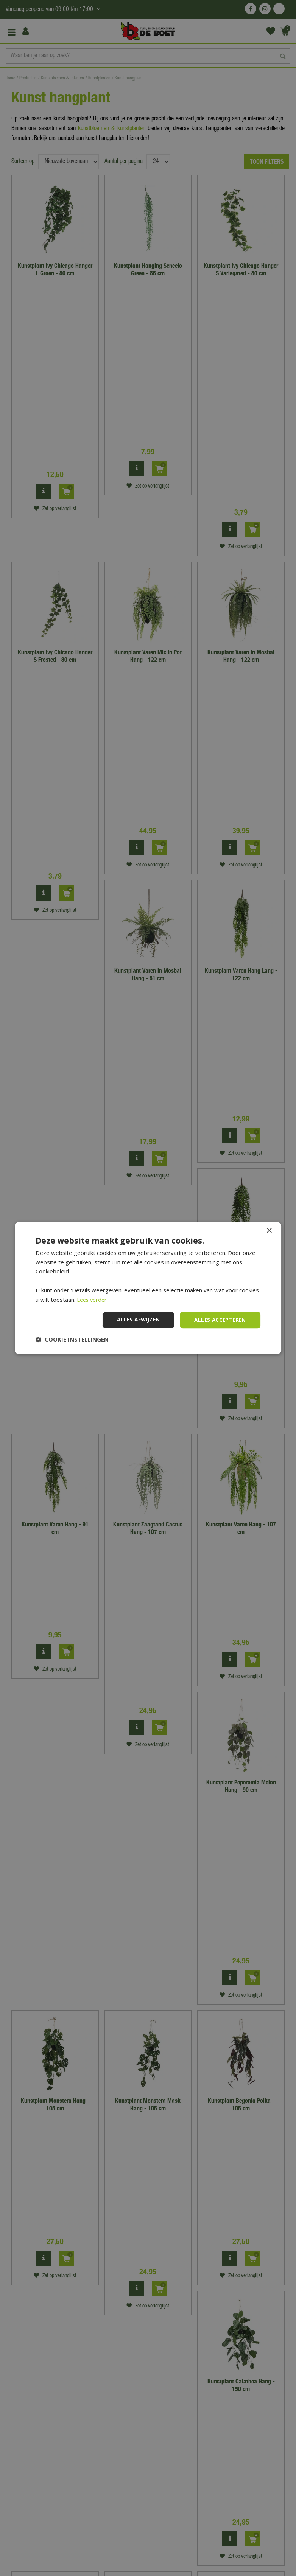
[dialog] (148, 1288)
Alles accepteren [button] (219, 1319)
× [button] (269, 1230)
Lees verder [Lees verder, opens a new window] (93, 1299)
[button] (72, 1339)
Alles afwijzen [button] (134, 1319)
